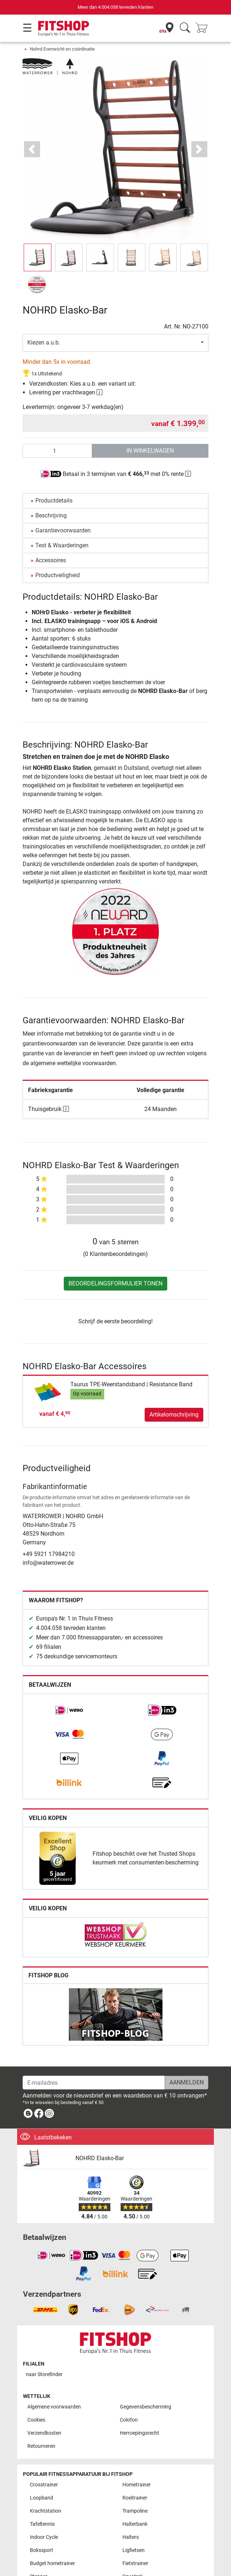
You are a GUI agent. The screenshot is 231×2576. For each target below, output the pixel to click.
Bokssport (41, 2550)
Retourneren (41, 2446)
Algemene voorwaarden (54, 2407)
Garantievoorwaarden (63, 530)
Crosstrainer (44, 2485)
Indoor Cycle (44, 2537)
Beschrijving (51, 515)
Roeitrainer (134, 2498)
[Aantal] (57, 451)
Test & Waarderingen (62, 545)
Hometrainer (136, 2485)
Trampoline (135, 2511)
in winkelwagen (150, 450)
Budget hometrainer (52, 2563)
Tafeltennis (42, 2524)
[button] (32, 149)
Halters (130, 2537)
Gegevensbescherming (145, 2407)
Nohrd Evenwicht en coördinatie (62, 49)
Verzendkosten (44, 2433)
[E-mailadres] (94, 2082)
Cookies (36, 2420)
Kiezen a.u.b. (43, 342)
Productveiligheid (57, 575)
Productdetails (54, 500)
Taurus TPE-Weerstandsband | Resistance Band (131, 1384)
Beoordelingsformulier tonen (115, 1283)
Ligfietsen (133, 2550)
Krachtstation (45, 2511)
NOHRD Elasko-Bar (99, 2158)
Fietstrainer (135, 2563)
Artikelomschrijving (174, 1414)
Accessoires (50, 560)
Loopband (41, 2498)
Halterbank (135, 2524)
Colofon (129, 2420)
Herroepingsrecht (139, 2433)
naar (44, 2374)
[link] (69, 1710)
